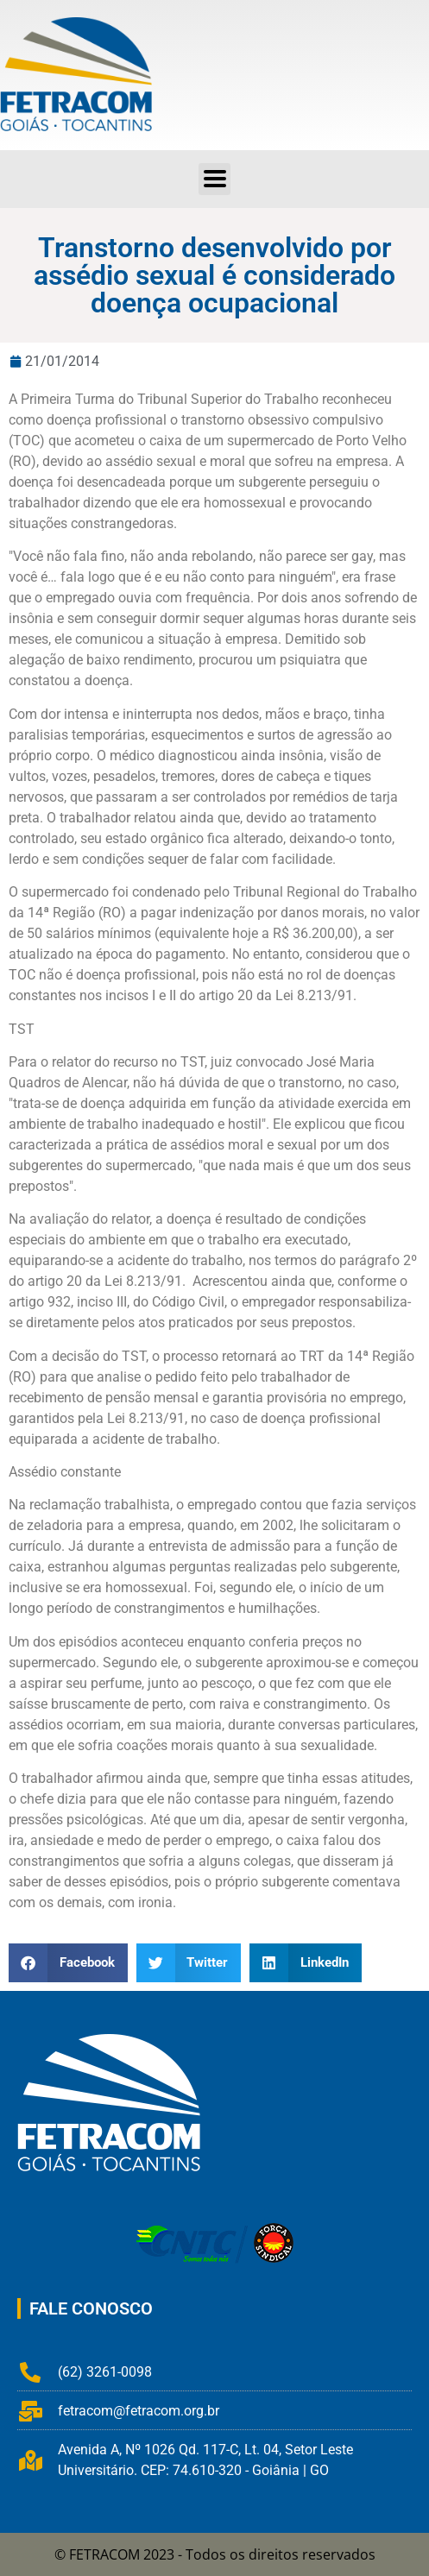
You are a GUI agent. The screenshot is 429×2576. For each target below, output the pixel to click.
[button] (68, 1962)
